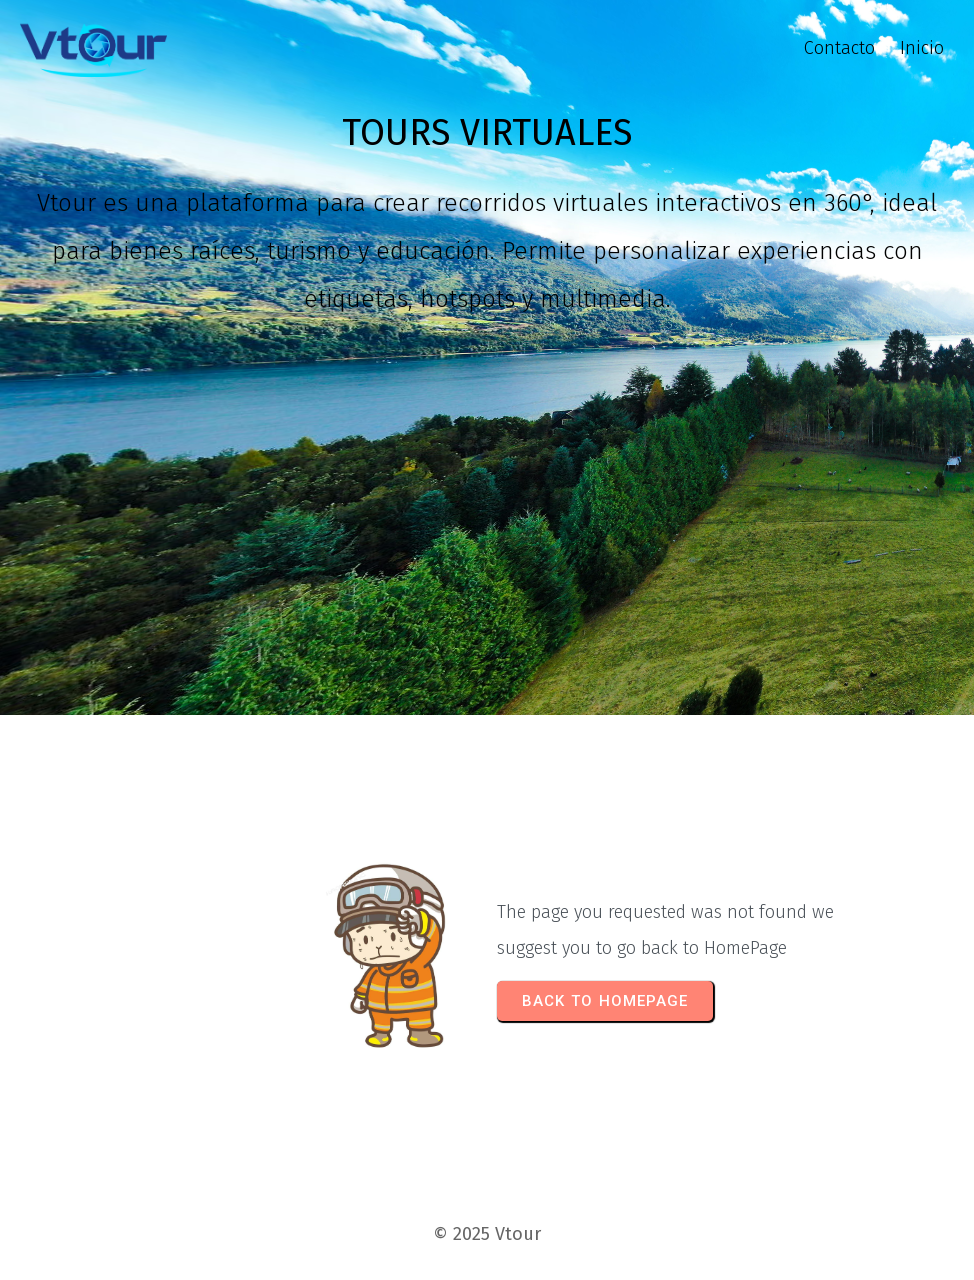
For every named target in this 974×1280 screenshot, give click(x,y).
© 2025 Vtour (487, 1234)
